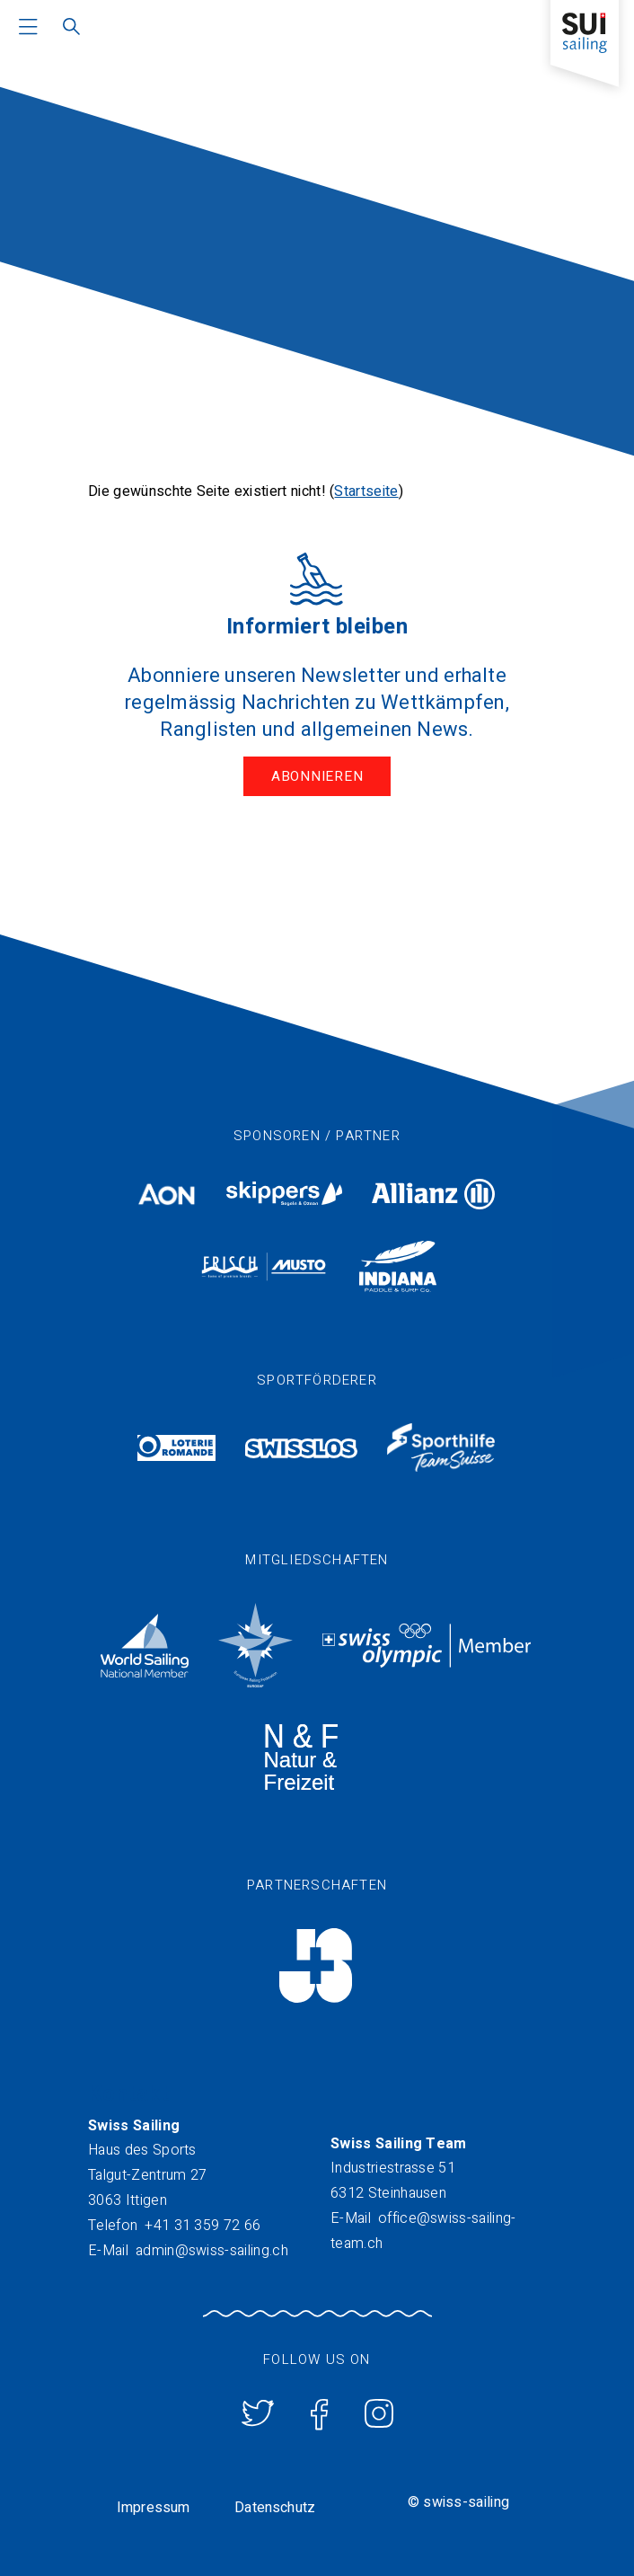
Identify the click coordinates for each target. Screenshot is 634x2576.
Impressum (153, 2507)
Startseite (366, 491)
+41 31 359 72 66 (202, 2225)
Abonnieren (317, 776)
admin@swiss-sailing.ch (212, 2251)
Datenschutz (274, 2507)
